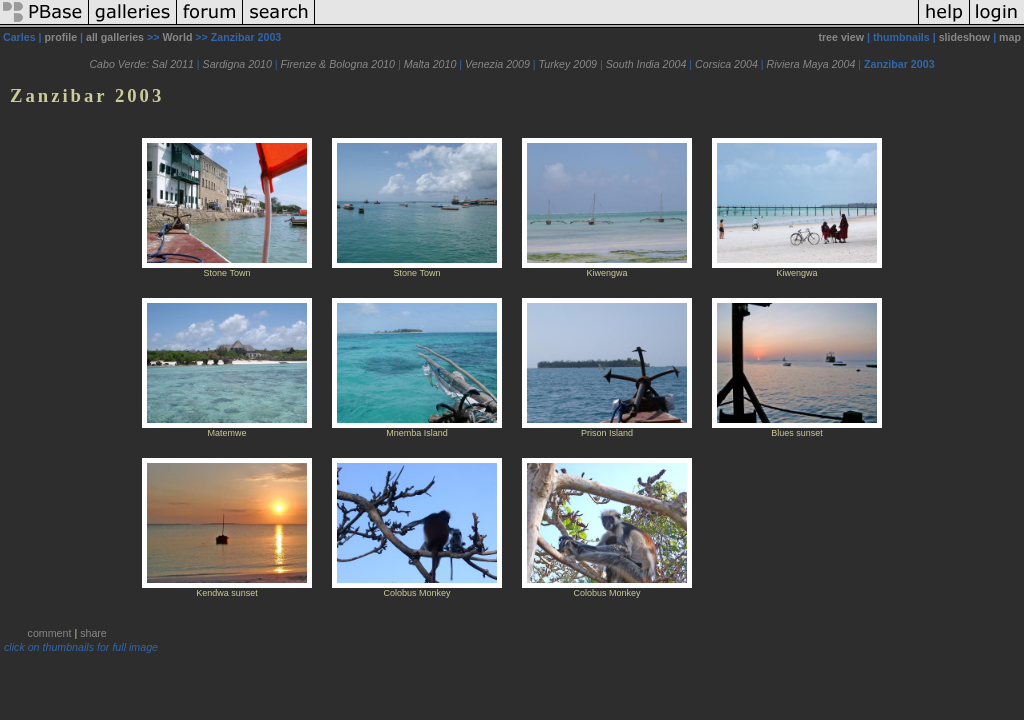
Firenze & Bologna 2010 (338, 64)
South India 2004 (646, 64)
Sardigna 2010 (237, 64)
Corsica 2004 (726, 64)
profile (61, 37)
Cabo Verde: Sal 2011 (141, 64)
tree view (841, 37)
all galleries (115, 37)
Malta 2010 (430, 64)
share (93, 633)
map (1010, 37)
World (177, 37)
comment (50, 633)
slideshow (965, 37)
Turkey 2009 (568, 64)
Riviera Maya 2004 (811, 64)
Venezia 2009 (497, 64)
